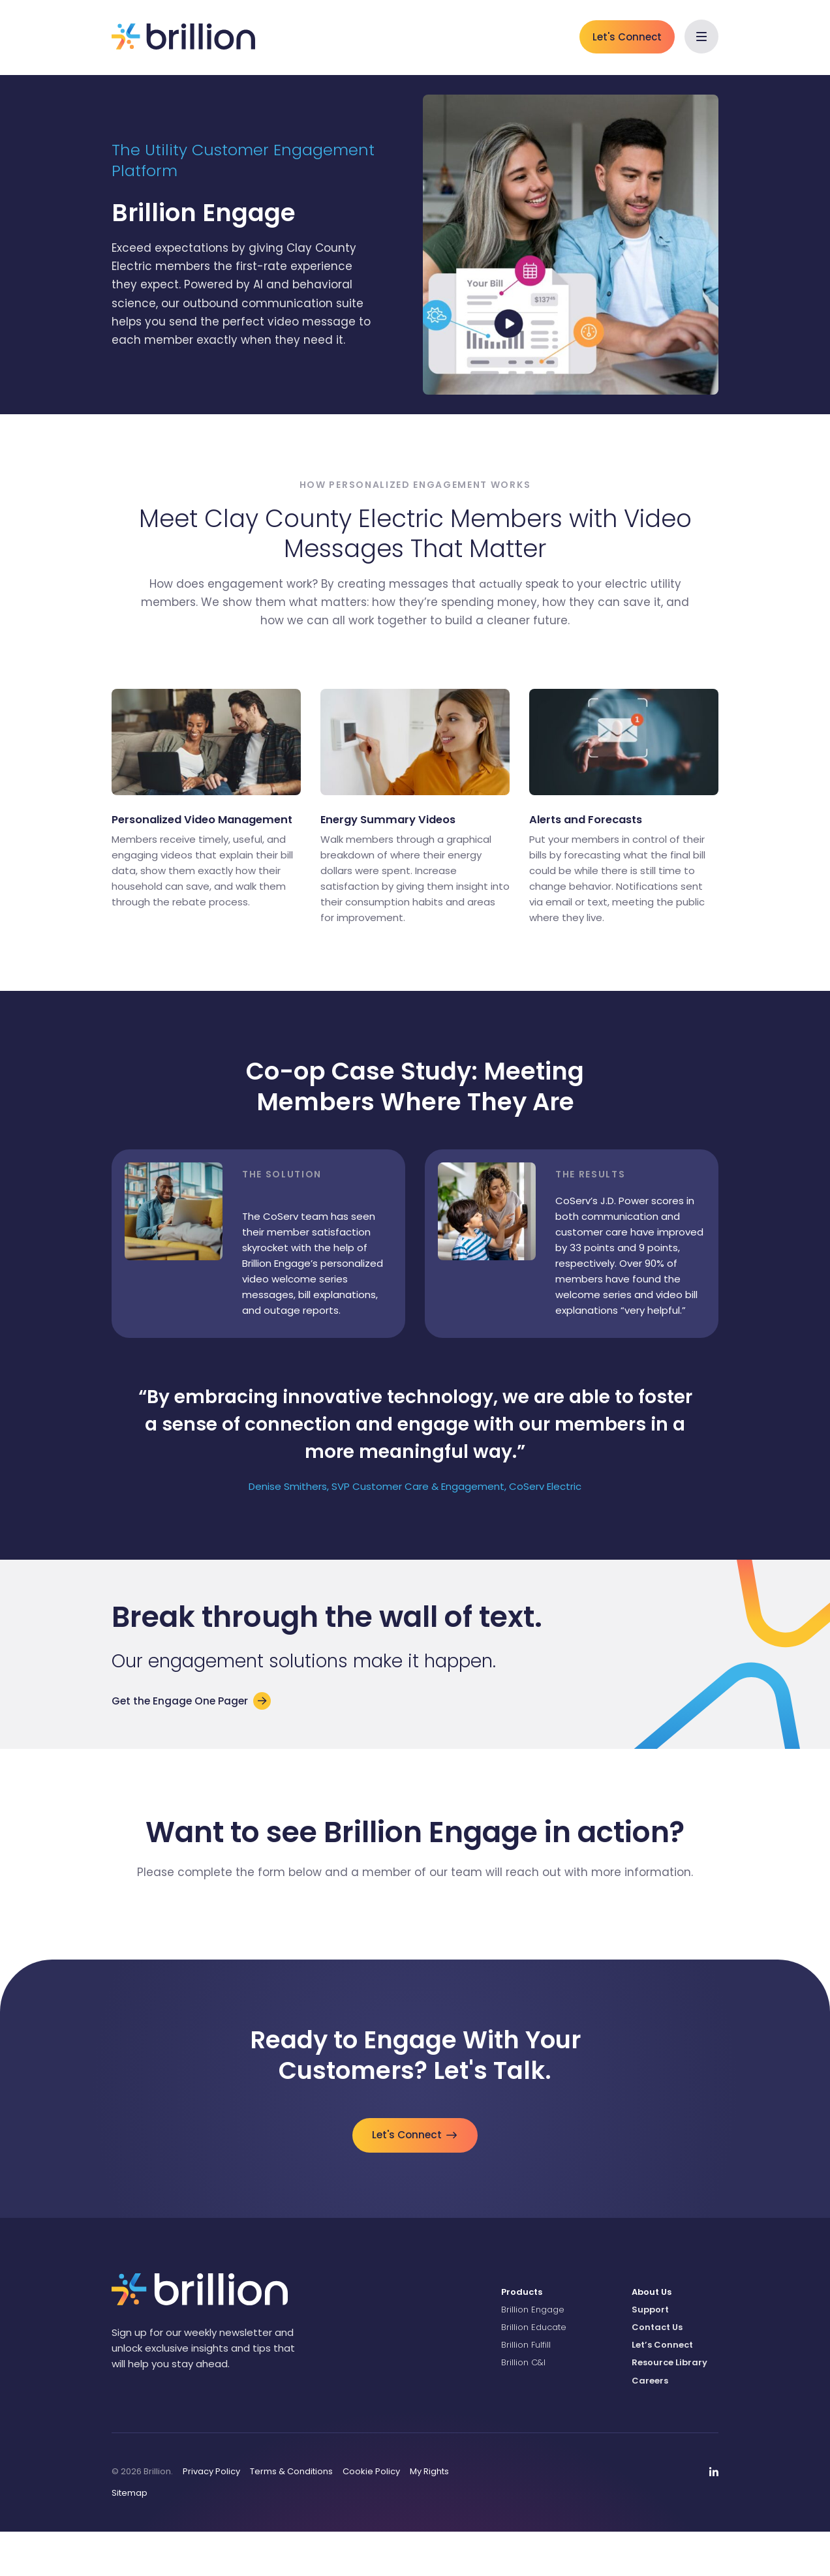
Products (521, 2335)
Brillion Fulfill (526, 2389)
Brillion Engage (532, 2353)
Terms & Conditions (291, 2515)
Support (650, 2353)
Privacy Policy (211, 2515)
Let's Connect (627, 37)
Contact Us (657, 2371)
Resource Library (669, 2407)
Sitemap (129, 2537)
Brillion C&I (523, 2407)
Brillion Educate (533, 2371)
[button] (701, 36)
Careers (650, 2424)
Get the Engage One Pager (187, 1731)
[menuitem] (556, 2336)
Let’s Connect (662, 2389)
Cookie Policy (371, 2515)
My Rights (429, 2515)
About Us (651, 2335)
